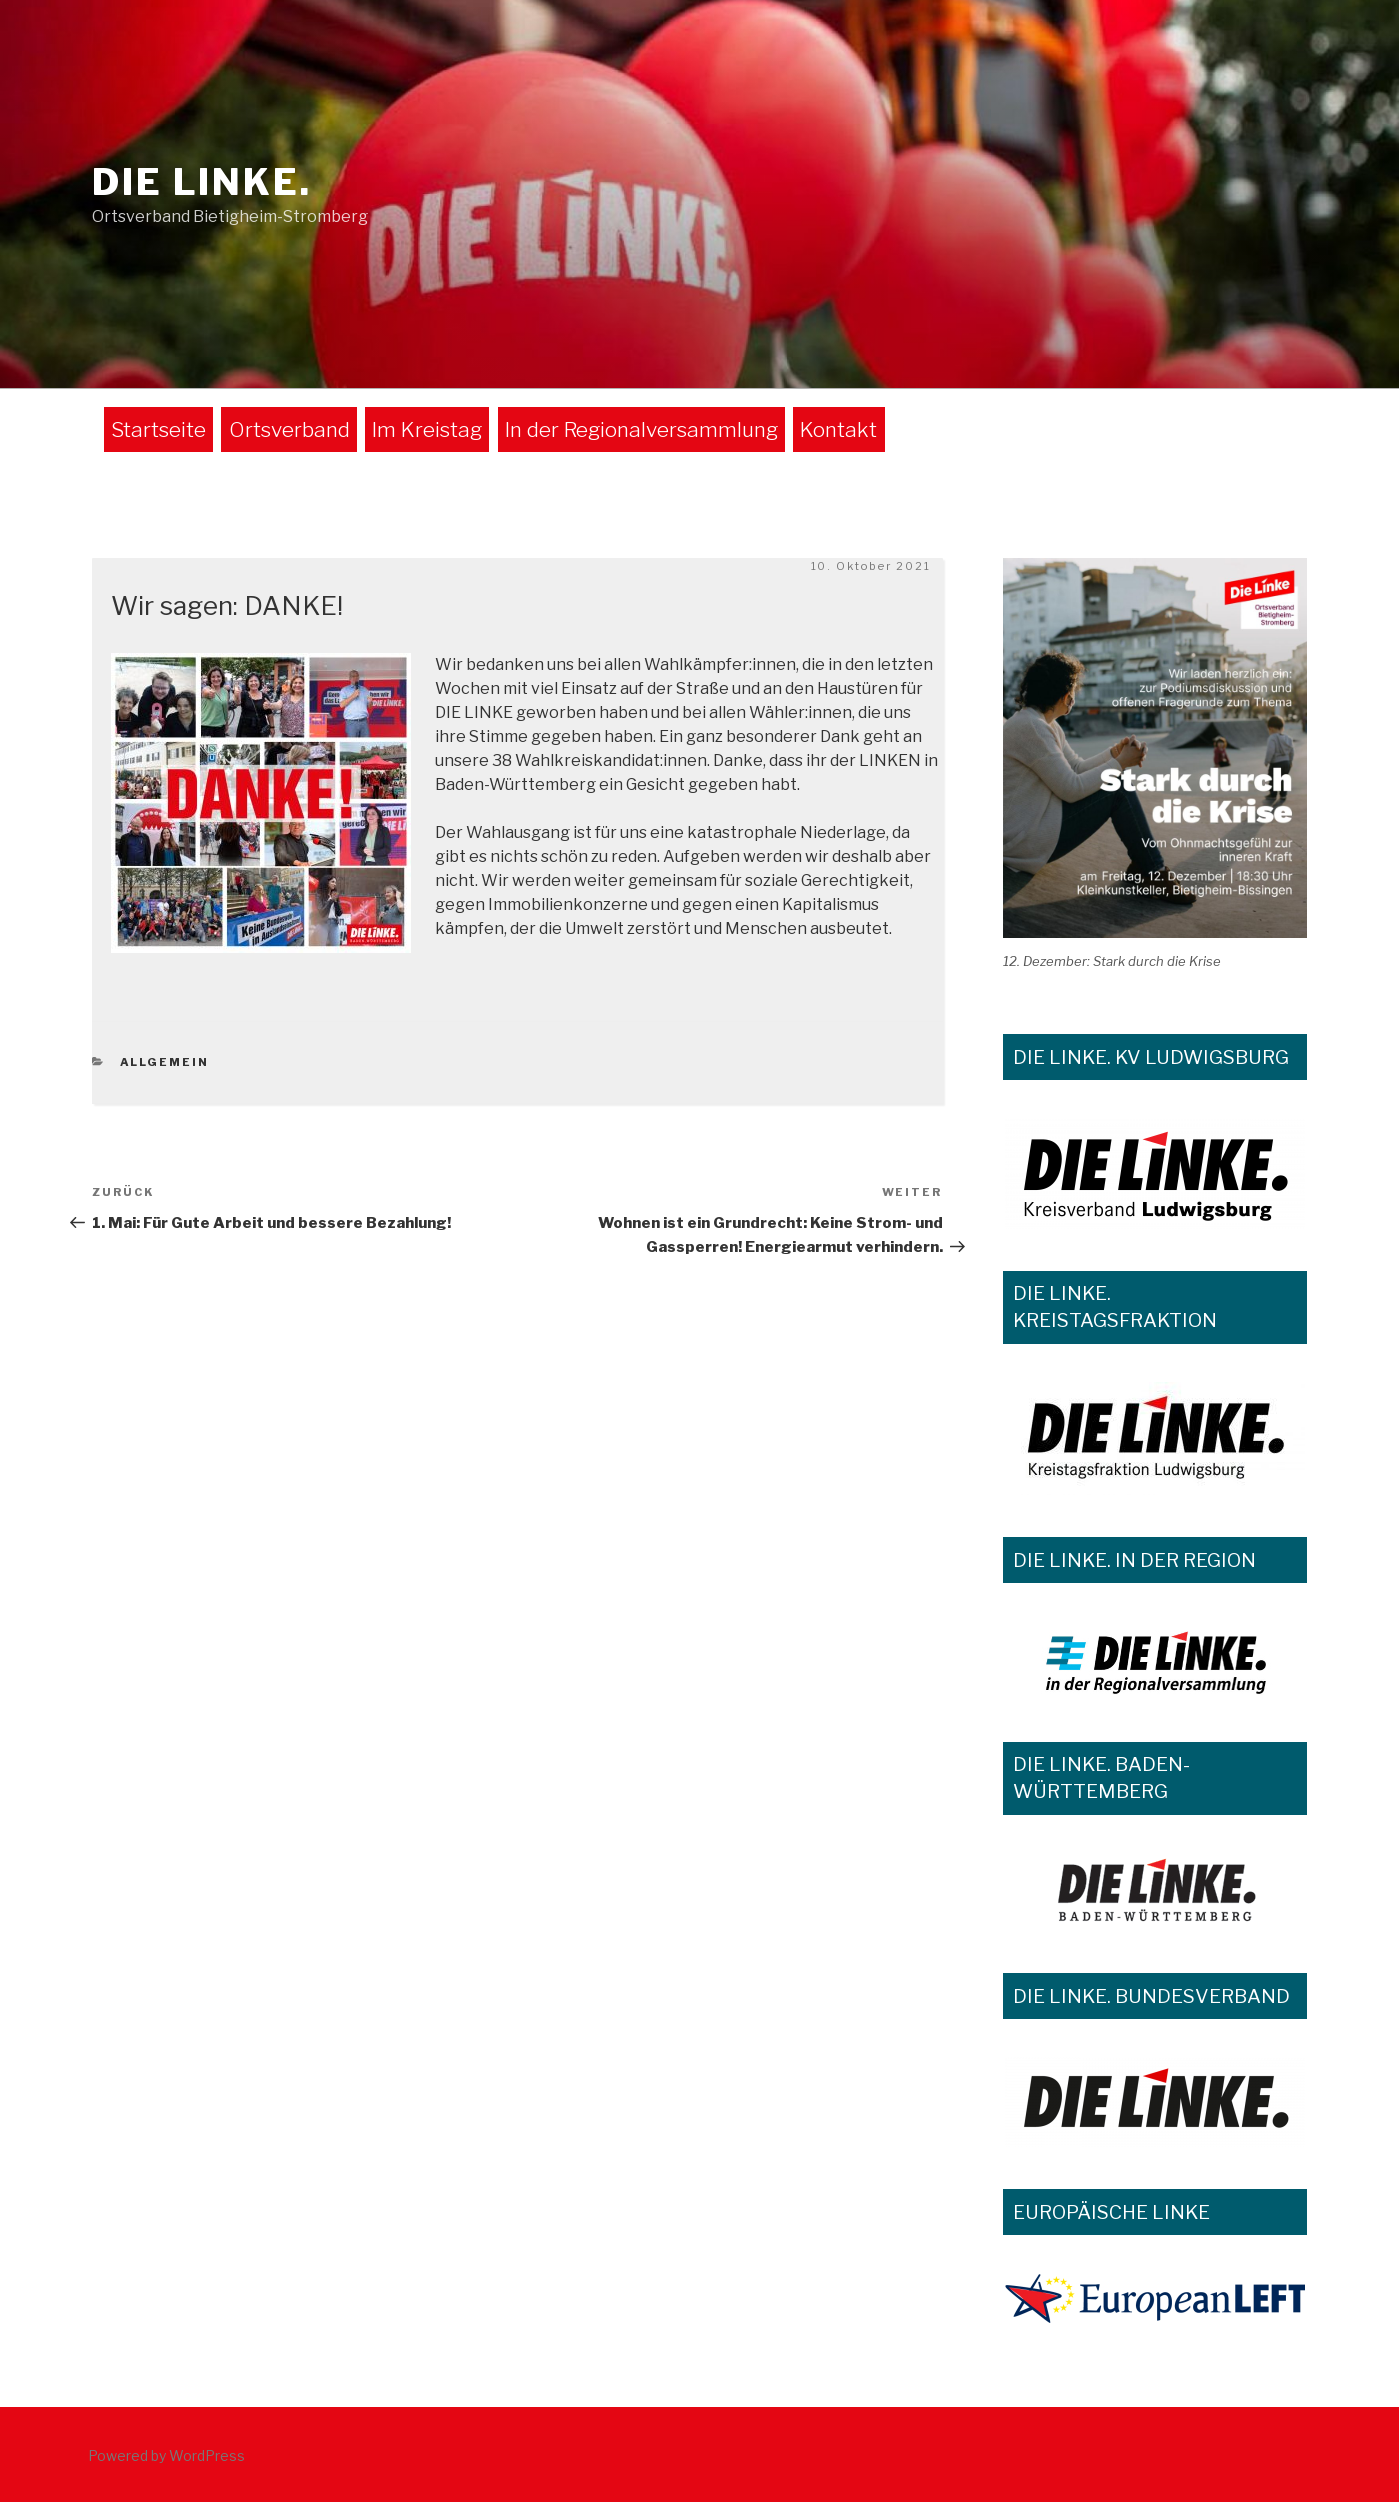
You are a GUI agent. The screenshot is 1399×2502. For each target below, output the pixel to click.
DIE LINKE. (202, 182)
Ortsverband (289, 429)
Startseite (158, 429)
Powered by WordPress (166, 2455)
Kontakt (838, 429)
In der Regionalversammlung (641, 429)
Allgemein (165, 1062)
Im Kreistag (427, 429)
